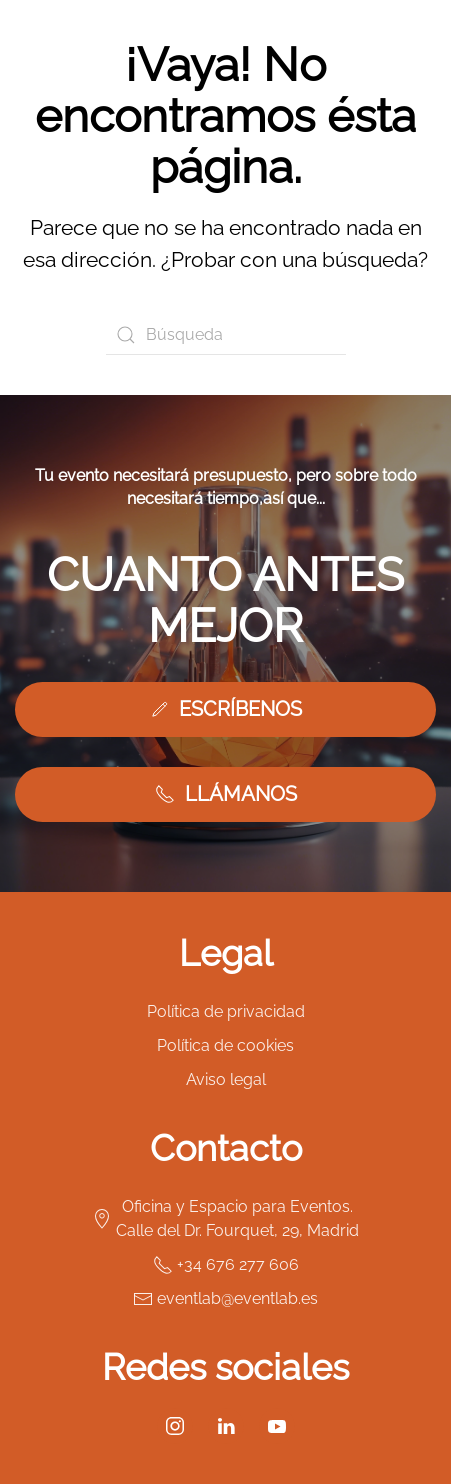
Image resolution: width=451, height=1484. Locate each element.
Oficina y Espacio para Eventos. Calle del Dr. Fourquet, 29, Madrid (225, 1218)
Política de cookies (225, 1045)
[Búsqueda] (226, 335)
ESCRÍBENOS (225, 709)
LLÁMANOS (226, 794)
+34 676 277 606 (226, 1265)
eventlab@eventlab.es (225, 1299)
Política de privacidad (226, 1011)
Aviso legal (226, 1079)
